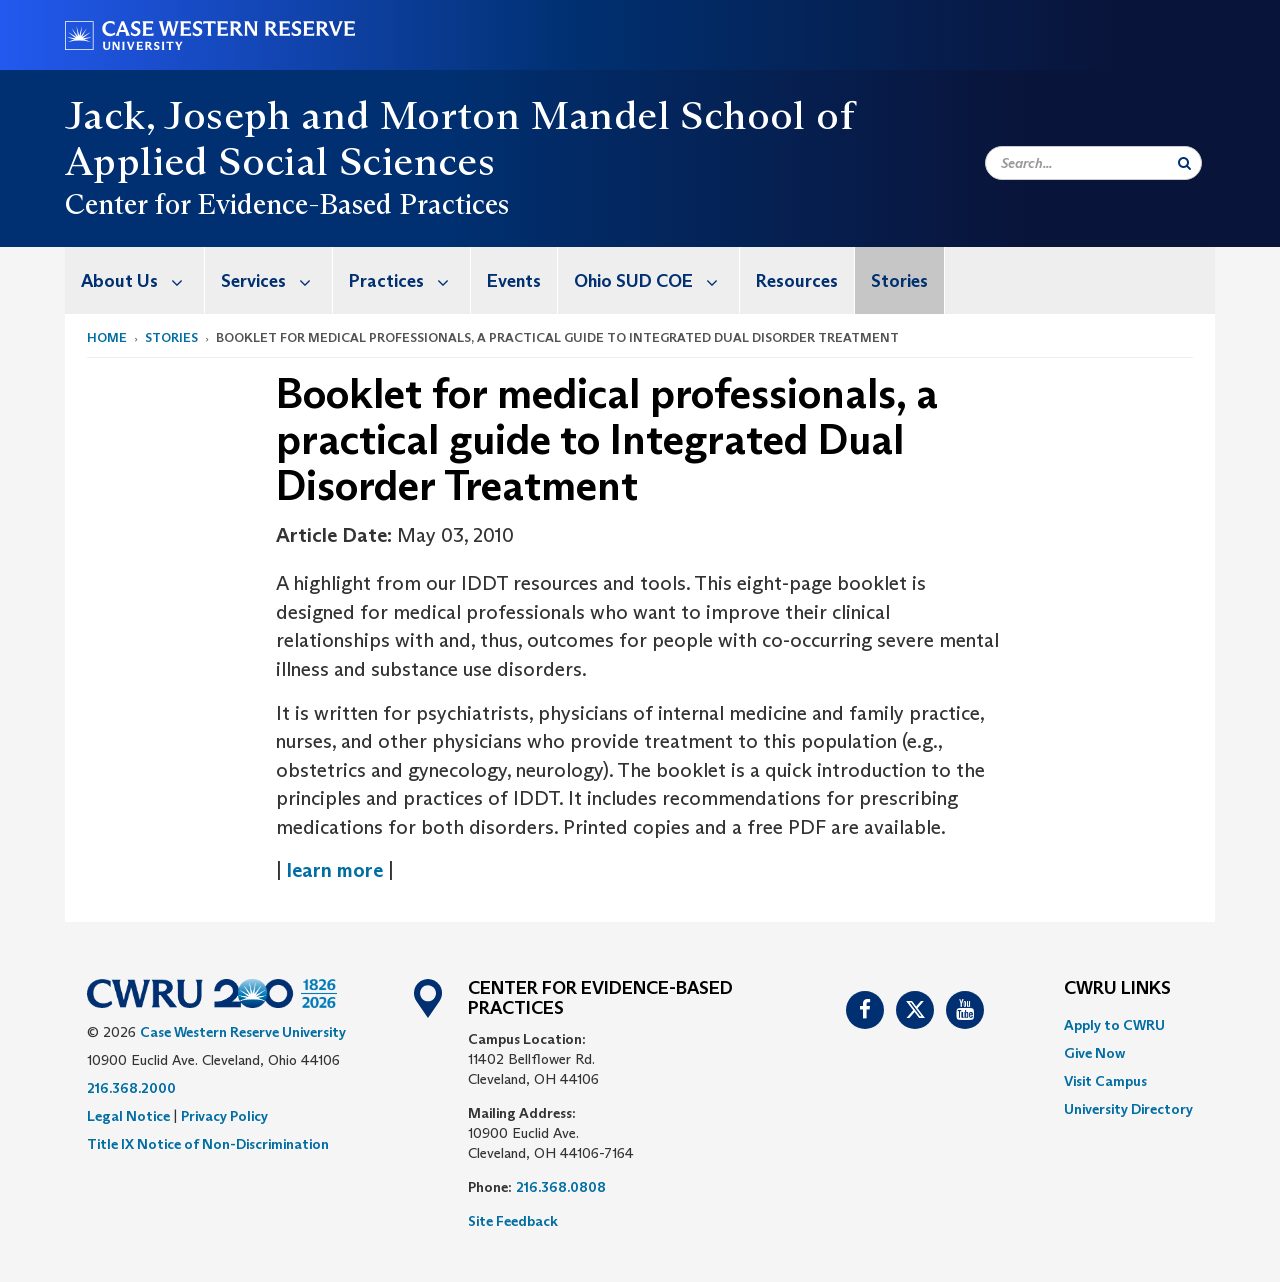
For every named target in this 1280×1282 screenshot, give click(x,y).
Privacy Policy (224, 1116)
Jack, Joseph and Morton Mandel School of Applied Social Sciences (459, 138)
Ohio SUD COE (656, 280)
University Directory (1128, 1109)
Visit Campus (1105, 1081)
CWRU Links (1117, 989)
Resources (797, 281)
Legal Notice (128, 1116)
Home (107, 337)
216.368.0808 (561, 1187)
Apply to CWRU (1114, 1025)
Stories (899, 281)
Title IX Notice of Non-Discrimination (208, 1144)
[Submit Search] (1184, 163)
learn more (337, 870)
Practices (409, 280)
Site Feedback (513, 1221)
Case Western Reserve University (243, 1032)
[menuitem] (135, 280)
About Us (142, 280)
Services (276, 280)
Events (514, 281)
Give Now (1094, 1053)
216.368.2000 (131, 1088)
